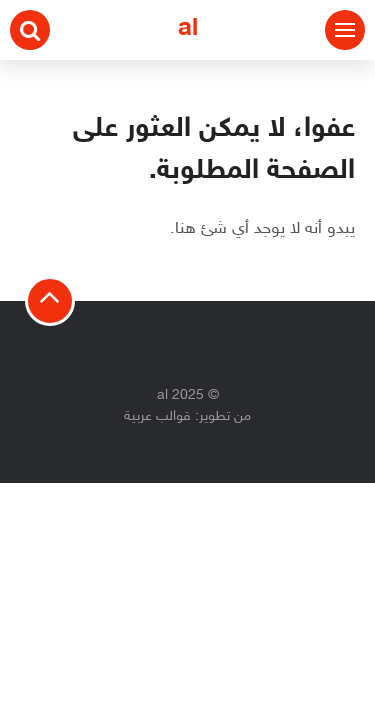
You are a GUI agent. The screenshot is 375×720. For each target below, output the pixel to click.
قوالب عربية (157, 416)
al (188, 29)
